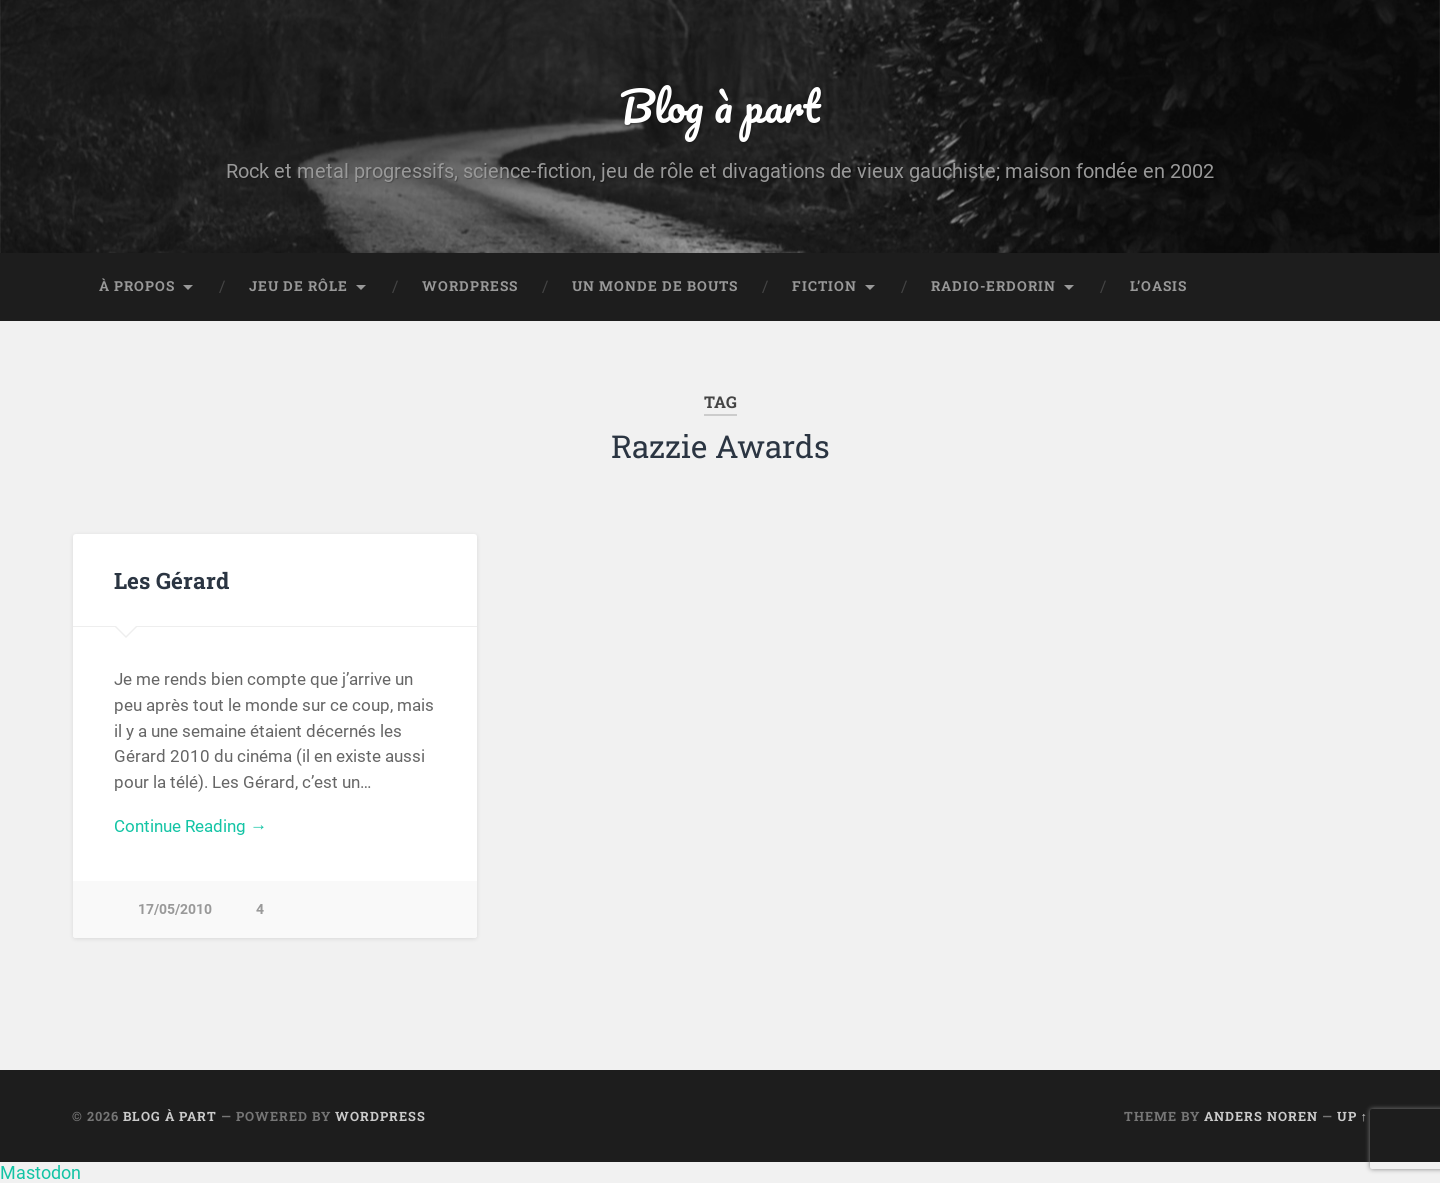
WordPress (470, 286)
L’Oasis (1158, 286)
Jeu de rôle (298, 286)
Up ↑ (1352, 1116)
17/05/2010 (175, 909)
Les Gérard (171, 580)
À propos (137, 286)
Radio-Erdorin (993, 286)
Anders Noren (1261, 1116)
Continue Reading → (190, 826)
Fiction (824, 286)
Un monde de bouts (655, 286)
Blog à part (720, 105)
